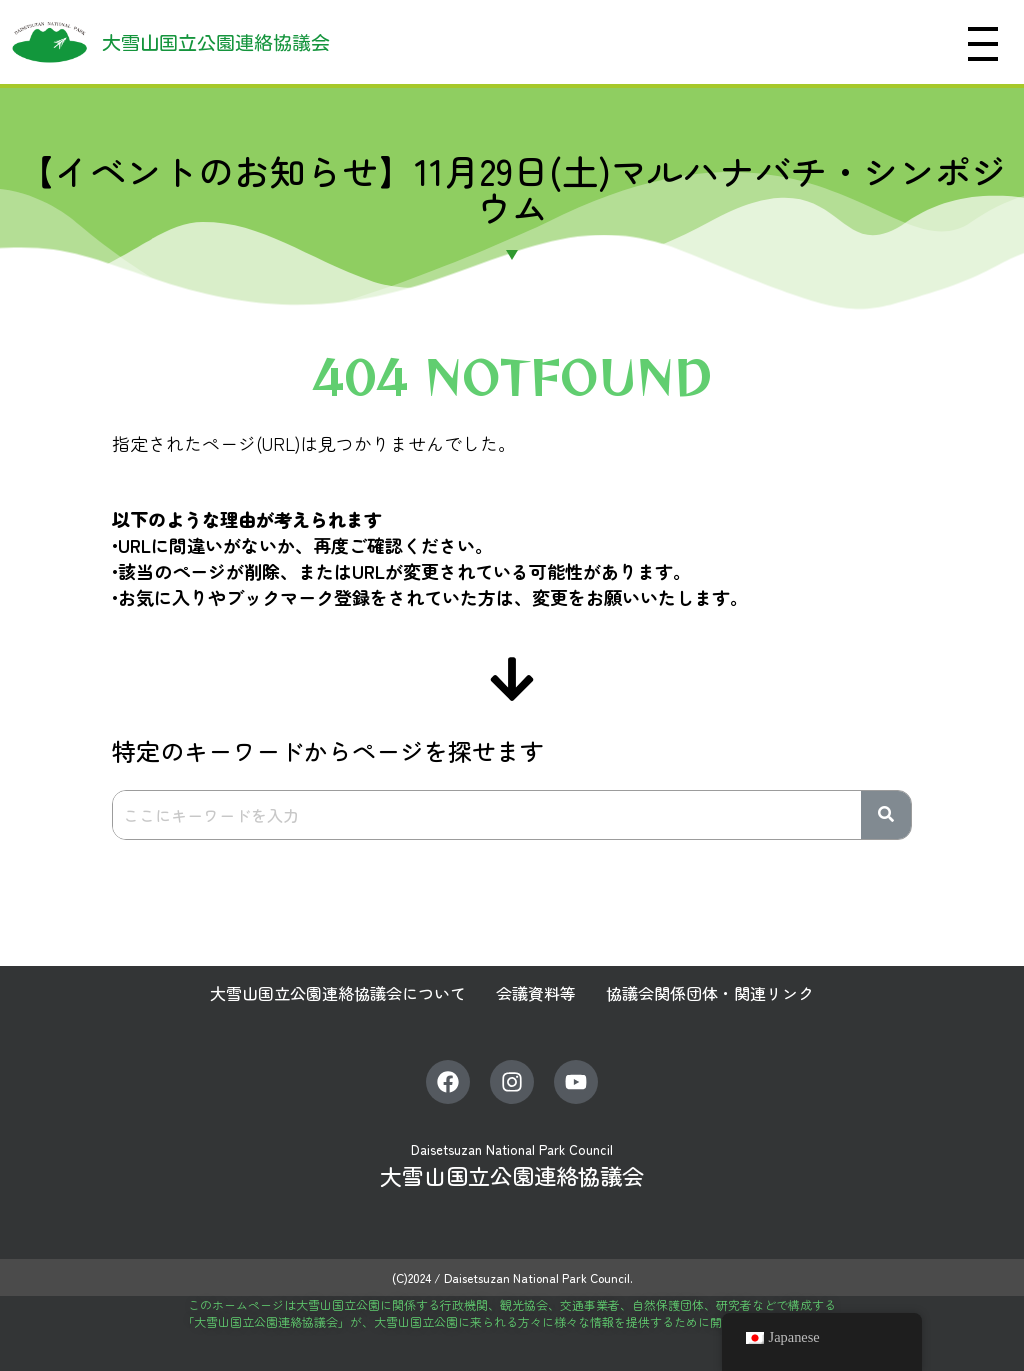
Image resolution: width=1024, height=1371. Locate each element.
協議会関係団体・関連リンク (710, 993)
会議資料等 (536, 993)
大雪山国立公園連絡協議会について (338, 993)
